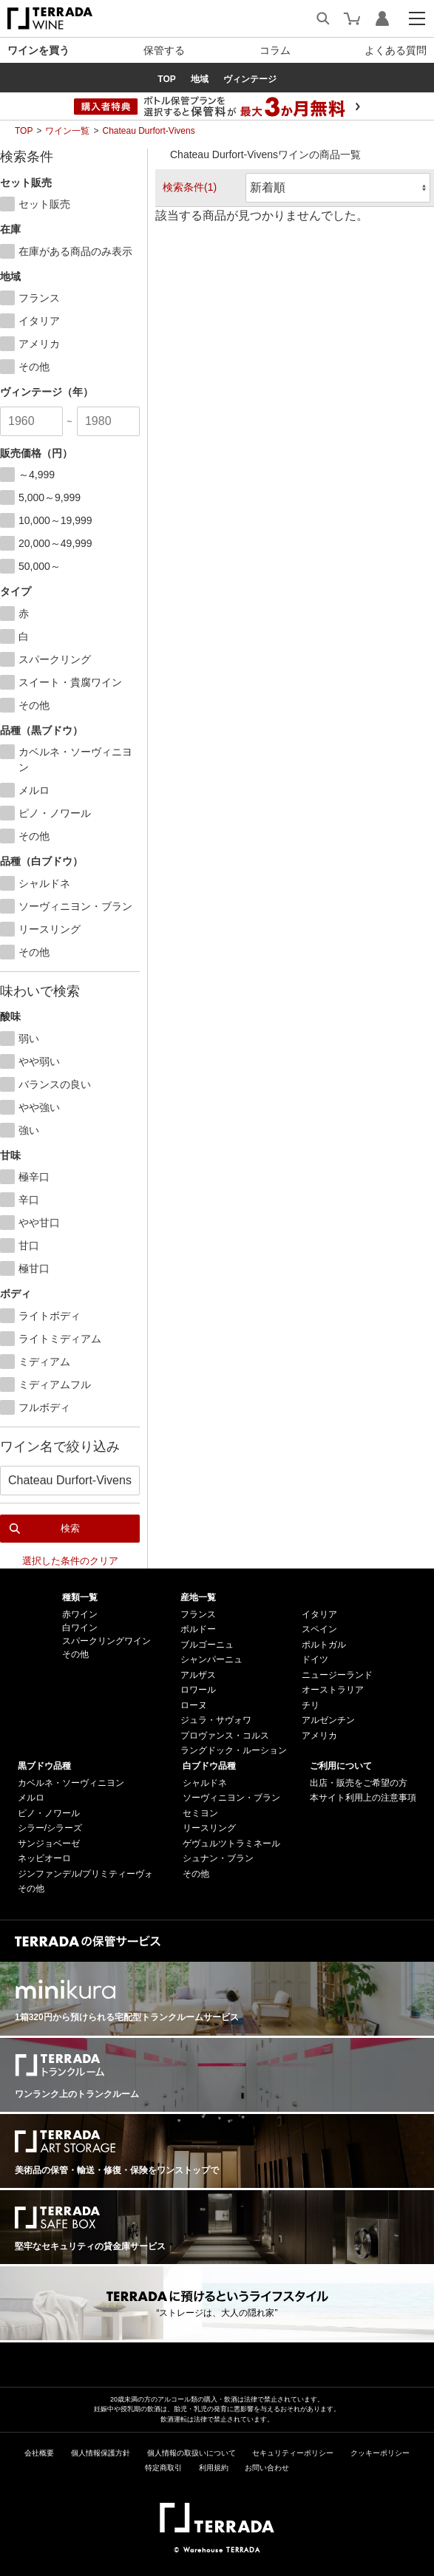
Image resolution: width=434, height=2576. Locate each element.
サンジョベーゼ (49, 1843)
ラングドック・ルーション (233, 1750)
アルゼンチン (328, 1720)
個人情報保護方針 (100, 2453)
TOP (24, 131)
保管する (164, 50)
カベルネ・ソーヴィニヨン (71, 1783)
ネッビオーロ (44, 1858)
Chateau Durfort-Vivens (148, 131)
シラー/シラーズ (50, 1828)
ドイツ (315, 1659)
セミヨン (200, 1813)
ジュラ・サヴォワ (215, 1720)
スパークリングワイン (106, 1641)
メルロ (31, 1797)
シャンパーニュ (211, 1659)
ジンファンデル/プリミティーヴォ (85, 1874)
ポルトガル (324, 1644)
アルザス (198, 1675)
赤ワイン (80, 1614)
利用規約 (213, 2468)
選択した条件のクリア (70, 1560)
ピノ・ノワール (49, 1813)
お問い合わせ (267, 2468)
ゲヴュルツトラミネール (231, 1843)
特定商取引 (163, 2468)
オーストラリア (333, 1690)
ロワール (198, 1690)
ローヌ (193, 1705)
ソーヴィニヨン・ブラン (231, 1797)
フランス (198, 1614)
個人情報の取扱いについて (191, 2453)
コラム (275, 50)
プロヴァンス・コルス (224, 1735)
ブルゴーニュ (207, 1644)
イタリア (319, 1614)
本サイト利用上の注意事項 (363, 1797)
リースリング (209, 1828)
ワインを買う (38, 50)
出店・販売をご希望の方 (358, 1783)
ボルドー (198, 1629)
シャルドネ (205, 1783)
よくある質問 (396, 50)
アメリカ (319, 1735)
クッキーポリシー (380, 2453)
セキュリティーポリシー (292, 2453)
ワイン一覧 (67, 131)
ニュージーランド (337, 1675)
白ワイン (80, 1627)
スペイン (319, 1629)
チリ (310, 1705)
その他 (75, 1654)
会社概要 (39, 2453)
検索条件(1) (190, 187)
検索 (70, 1528)
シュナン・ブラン (218, 1858)
